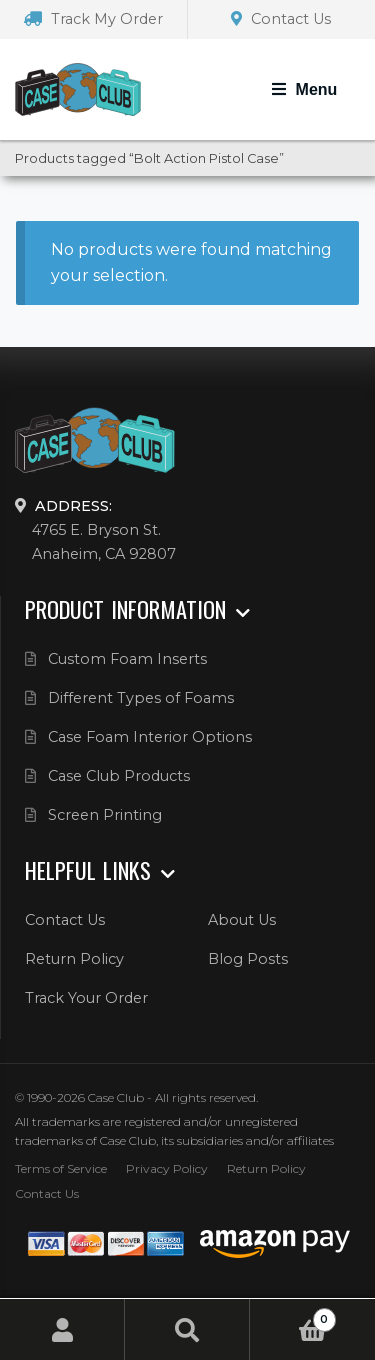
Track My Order (93, 19)
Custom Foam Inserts (127, 659)
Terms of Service (61, 1168)
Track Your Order (86, 998)
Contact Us (281, 19)
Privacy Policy (167, 1168)
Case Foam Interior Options (150, 737)
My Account (62, 1329)
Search (187, 1329)
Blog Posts (248, 959)
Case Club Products (119, 776)
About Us (242, 920)
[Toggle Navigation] (304, 90)
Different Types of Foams (141, 698)
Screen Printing (105, 815)
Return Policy (74, 959)
